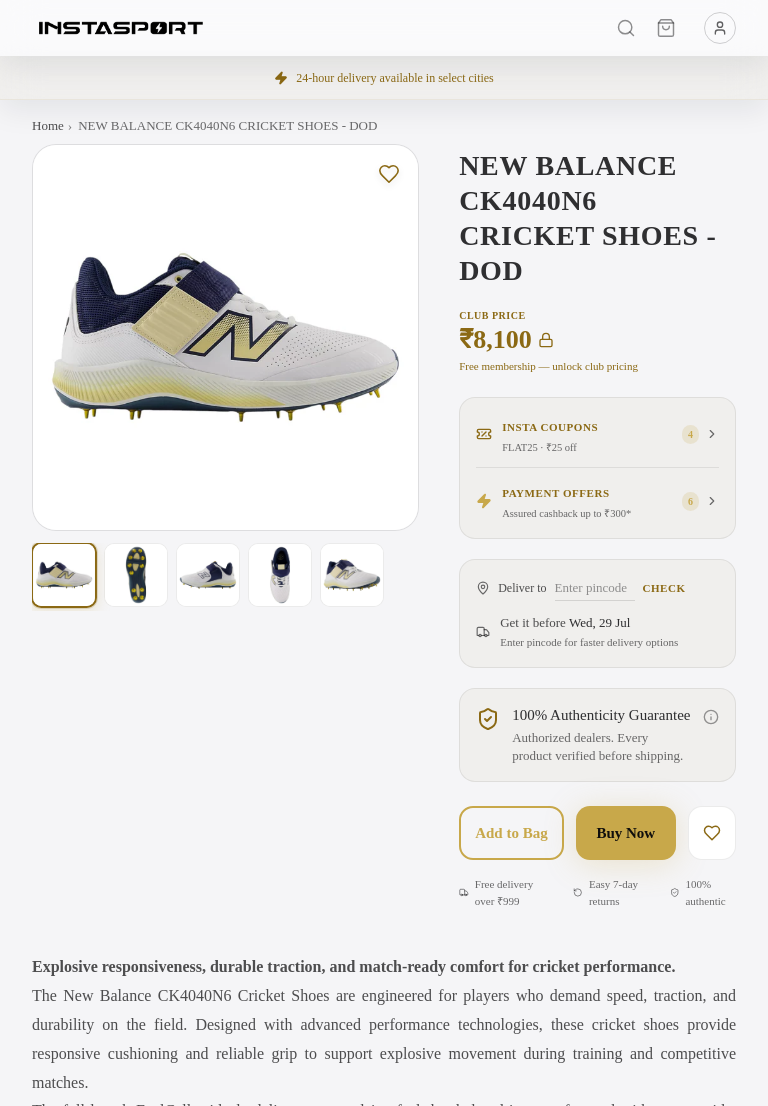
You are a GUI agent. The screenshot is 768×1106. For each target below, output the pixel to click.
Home (48, 125)
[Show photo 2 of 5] (136, 575)
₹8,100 (506, 340)
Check (664, 588)
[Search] (626, 28)
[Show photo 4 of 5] (280, 575)
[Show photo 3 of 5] (208, 575)
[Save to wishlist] (389, 174)
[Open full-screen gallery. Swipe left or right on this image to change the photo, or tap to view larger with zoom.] (225, 337)
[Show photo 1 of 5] (64, 575)
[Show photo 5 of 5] (352, 575)
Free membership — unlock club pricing (548, 366)
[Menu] (720, 28)
